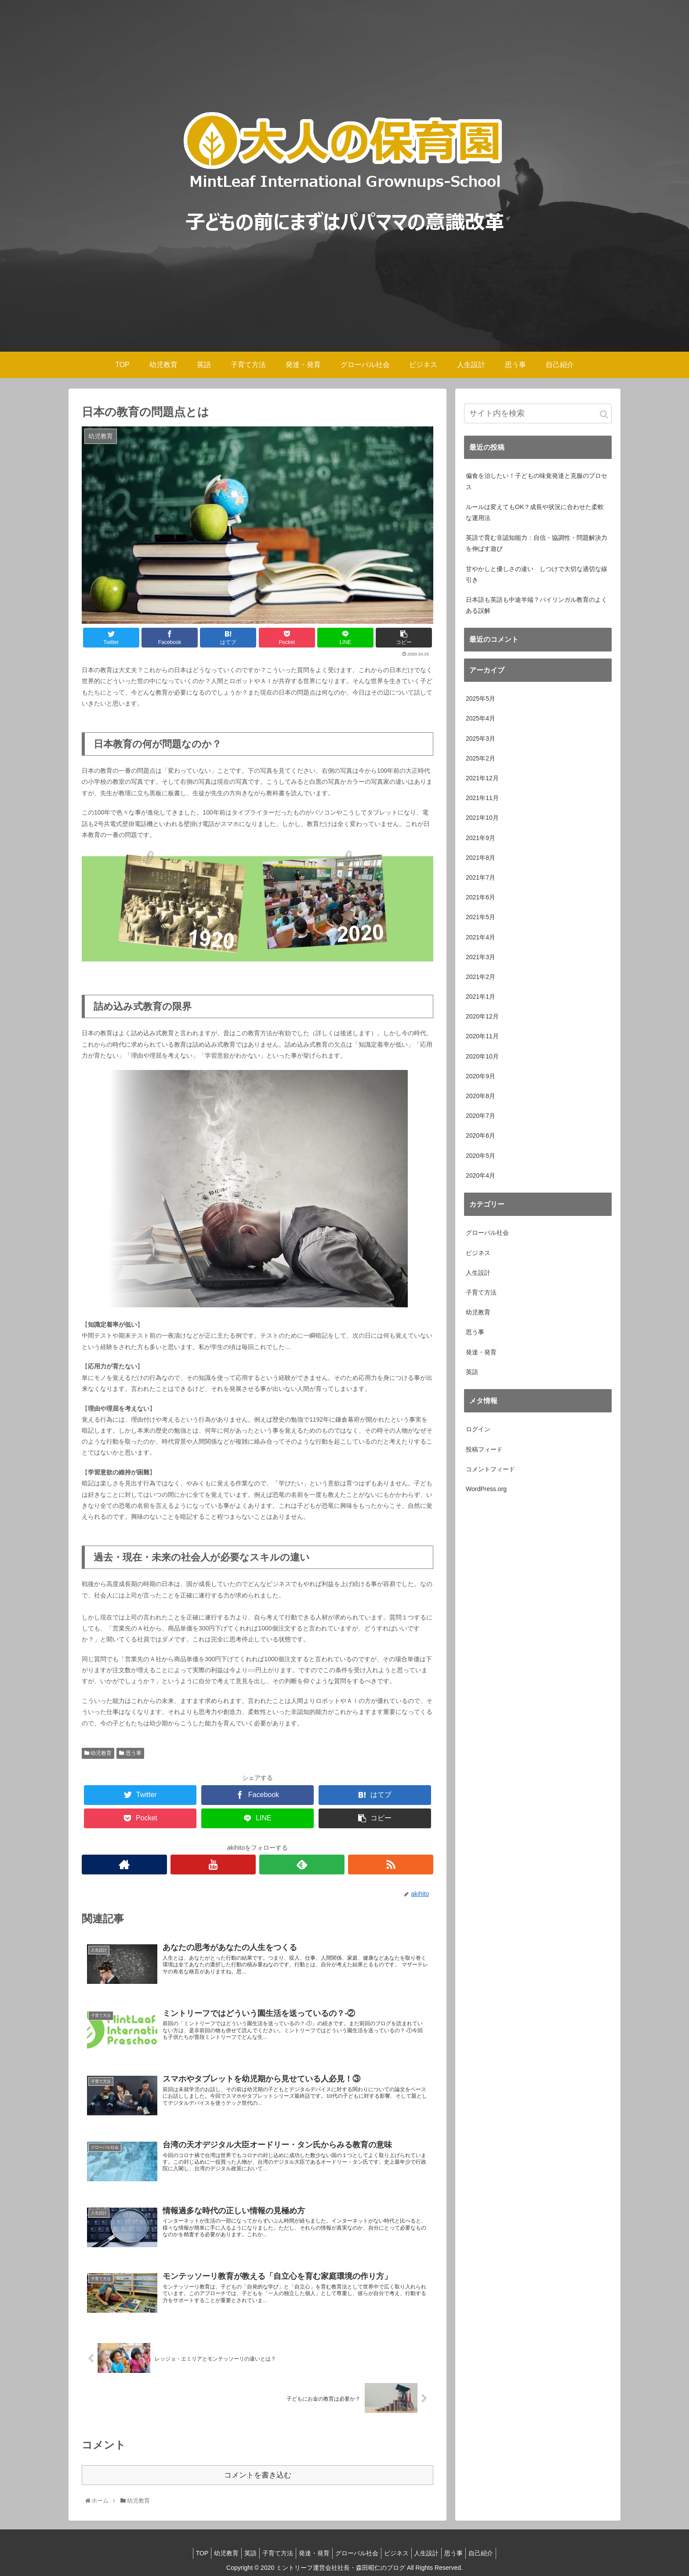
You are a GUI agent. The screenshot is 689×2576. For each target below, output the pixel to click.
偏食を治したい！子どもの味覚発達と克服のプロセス (536, 481)
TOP (186, 2552)
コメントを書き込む (257, 2474)
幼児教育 (98, 1753)
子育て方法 (481, 1292)
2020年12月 (482, 1016)
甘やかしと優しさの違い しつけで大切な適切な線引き (536, 574)
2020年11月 (482, 1036)
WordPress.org (486, 1488)
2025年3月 (480, 738)
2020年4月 (480, 1175)
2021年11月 (482, 797)
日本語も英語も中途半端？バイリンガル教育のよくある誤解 (536, 605)
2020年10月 (482, 1056)
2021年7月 (480, 877)
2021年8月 (480, 857)
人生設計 (478, 1272)
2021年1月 (480, 996)
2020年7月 (480, 1115)
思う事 (130, 1753)
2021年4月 (480, 937)
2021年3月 (480, 957)
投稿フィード (484, 1449)
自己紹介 (497, 2552)
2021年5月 (480, 917)
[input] (538, 413)
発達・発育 (481, 1352)
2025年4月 (480, 718)
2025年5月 (480, 698)
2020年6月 (480, 1135)
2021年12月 (482, 778)
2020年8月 (480, 1095)
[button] (604, 414)
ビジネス (478, 1252)
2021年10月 (482, 817)
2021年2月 (480, 976)
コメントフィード (490, 1469)
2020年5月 (480, 1155)
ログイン (478, 1429)
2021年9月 (480, 837)
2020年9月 (480, 1076)
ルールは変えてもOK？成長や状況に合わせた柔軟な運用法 (535, 512)
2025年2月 (480, 758)
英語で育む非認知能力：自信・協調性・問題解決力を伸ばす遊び (536, 543)
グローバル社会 (487, 1232)
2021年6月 (480, 897)
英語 (472, 1371)
